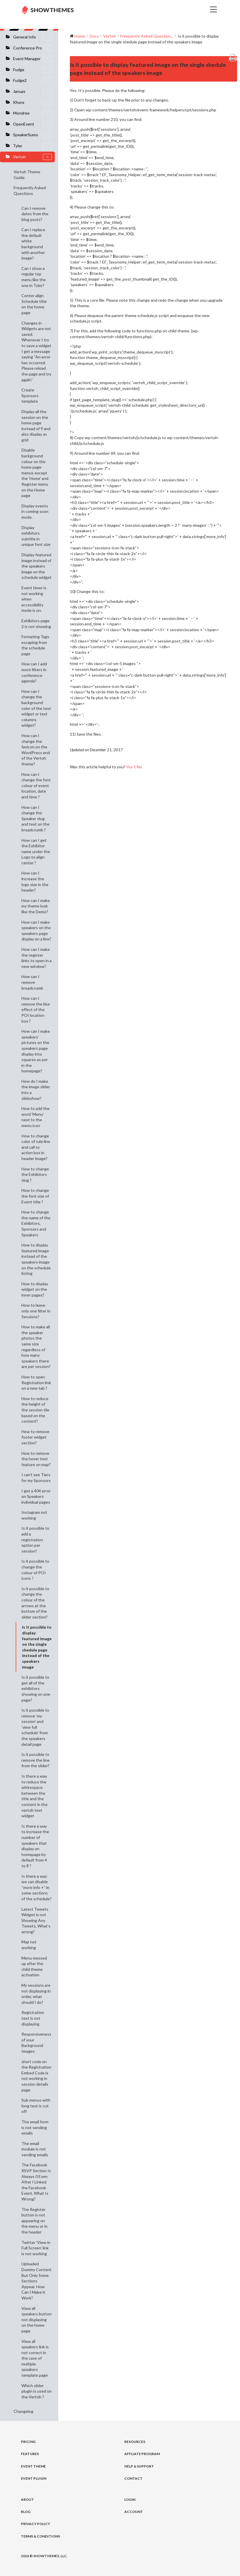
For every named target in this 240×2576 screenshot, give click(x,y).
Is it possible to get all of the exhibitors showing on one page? (35, 1688)
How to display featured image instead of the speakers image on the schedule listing (36, 1259)
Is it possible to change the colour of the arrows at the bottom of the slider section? (35, 1602)
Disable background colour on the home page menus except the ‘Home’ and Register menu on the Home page (34, 473)
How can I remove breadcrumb (32, 982)
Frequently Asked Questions (30, 190)
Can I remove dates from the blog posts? (34, 214)
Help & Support (139, 2466)
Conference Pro (32, 48)
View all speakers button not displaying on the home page (36, 2319)
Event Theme (33, 2466)
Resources (134, 2441)
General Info (32, 37)
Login (129, 2499)
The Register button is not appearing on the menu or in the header (34, 2220)
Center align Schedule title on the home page (34, 304)
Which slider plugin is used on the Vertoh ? (36, 2391)
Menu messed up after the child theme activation (34, 1966)
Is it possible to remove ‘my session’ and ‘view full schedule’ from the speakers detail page (35, 1727)
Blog (25, 2511)
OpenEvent (32, 124)
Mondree (32, 113)
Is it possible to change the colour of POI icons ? (35, 1570)
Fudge (32, 70)
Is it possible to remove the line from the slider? (35, 1760)
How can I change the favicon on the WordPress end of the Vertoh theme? (35, 749)
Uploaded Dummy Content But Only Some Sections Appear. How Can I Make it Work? (36, 2280)
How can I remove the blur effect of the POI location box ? (35, 1009)
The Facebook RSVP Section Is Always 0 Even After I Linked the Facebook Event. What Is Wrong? (36, 2181)
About (27, 2499)
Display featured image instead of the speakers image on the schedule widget (36, 566)
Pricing (28, 2441)
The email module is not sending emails (34, 2149)
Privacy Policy (35, 2524)
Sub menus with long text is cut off (35, 2106)
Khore (32, 103)
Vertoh (32, 157)
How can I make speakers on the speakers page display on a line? (36, 931)
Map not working (29, 1944)
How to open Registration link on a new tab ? (36, 1382)
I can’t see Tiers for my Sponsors (36, 1477)
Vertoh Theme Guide (27, 174)
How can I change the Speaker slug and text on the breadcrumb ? (35, 818)
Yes (131, 766)
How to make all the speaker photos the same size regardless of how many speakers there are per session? (36, 1346)
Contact (133, 2478)
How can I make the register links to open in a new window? (36, 958)
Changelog (23, 2411)
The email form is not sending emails (34, 2127)
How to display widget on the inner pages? (34, 1289)
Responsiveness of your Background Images (36, 2043)
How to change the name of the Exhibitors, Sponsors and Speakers (35, 1223)
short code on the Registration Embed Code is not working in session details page (36, 2075)
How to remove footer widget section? (35, 1437)
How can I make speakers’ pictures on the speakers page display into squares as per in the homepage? (35, 1051)
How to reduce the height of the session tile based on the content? (35, 1410)
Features (30, 2454)
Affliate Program (142, 2454)
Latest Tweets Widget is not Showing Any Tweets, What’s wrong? (35, 1920)
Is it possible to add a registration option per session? (35, 1539)
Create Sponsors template (30, 395)
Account (133, 2511)
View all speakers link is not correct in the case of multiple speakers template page (35, 2358)
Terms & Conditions (40, 2536)
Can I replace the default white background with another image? (33, 243)
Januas (32, 92)
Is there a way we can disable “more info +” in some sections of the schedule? (36, 1887)
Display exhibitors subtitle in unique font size (35, 536)
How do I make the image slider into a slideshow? (35, 1090)
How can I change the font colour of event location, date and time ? (36, 785)
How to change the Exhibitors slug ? (35, 1174)
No (139, 766)
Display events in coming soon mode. (34, 511)
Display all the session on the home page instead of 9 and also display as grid (35, 425)
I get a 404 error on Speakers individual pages (36, 1496)
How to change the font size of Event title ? (35, 1196)
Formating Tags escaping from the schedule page (35, 645)
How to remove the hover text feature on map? (36, 1459)
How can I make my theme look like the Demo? (35, 906)
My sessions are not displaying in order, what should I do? (36, 1994)
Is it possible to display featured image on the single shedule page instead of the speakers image (37, 1647)
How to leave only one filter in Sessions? (35, 1311)
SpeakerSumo (32, 135)
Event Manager (32, 59)
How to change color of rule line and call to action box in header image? (35, 1147)
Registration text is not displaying (32, 2018)
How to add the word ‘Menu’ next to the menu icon (35, 1117)
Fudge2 (32, 81)
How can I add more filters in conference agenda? (34, 672)
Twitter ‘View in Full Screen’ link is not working (35, 2248)
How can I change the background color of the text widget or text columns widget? (36, 708)
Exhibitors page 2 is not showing (36, 623)
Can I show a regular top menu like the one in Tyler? (33, 277)
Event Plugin (33, 2478)
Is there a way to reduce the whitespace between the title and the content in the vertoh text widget (34, 1796)
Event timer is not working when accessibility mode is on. (33, 599)
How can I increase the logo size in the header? (34, 881)
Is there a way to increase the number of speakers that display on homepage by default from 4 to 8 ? (35, 1846)
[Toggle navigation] (156, 10)
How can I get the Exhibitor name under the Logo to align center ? (35, 851)
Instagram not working (34, 1515)
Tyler (32, 146)
